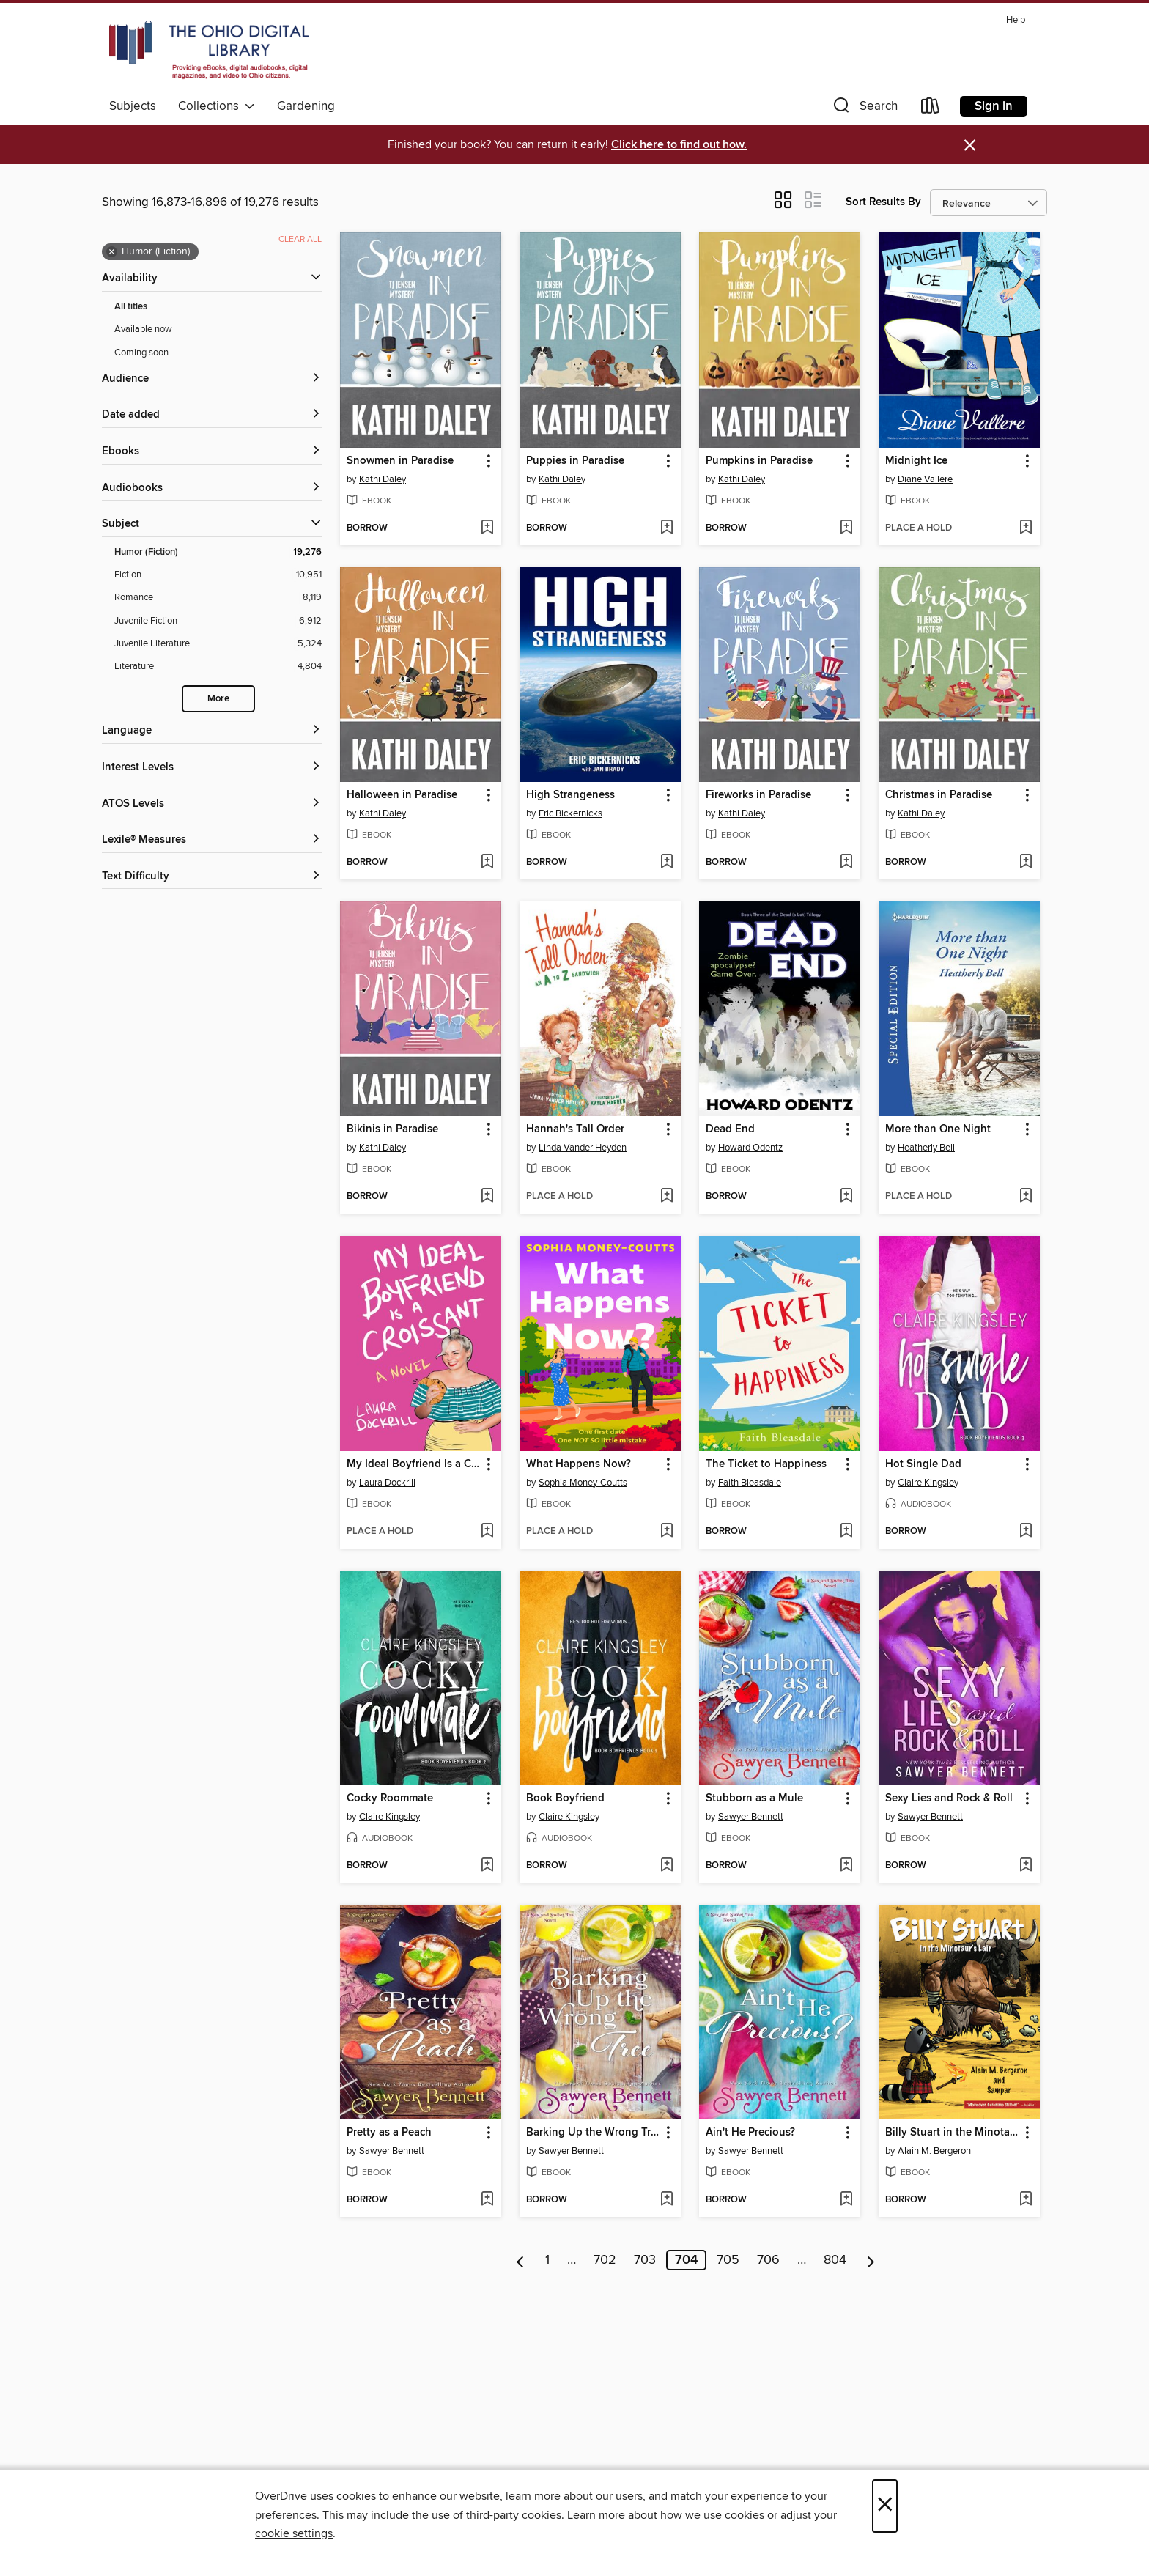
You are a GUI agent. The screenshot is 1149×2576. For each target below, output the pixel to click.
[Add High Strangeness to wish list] (666, 862)
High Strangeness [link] (570, 795)
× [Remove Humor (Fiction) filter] (111, 252)
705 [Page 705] (728, 2260)
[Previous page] (520, 2260)
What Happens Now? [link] (578, 1464)
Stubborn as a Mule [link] (754, 1798)
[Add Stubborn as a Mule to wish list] (846, 1865)
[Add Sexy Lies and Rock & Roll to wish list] (1025, 1865)
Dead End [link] (730, 1129)
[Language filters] (212, 731)
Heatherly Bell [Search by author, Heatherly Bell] (926, 1148)
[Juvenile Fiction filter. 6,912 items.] (218, 621)
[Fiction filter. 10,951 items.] (218, 575)
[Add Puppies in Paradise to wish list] (666, 528)
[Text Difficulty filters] (212, 877)
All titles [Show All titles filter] (130, 306)
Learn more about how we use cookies (665, 2515)
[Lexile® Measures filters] (212, 840)
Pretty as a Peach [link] (389, 2132)
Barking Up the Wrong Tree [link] (593, 2132)
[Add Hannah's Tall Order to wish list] (666, 1196)
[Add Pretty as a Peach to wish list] (487, 2200)
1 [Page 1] (547, 2260)
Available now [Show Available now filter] (143, 329)
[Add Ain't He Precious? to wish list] (846, 2200)
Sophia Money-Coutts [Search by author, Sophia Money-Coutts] (583, 1482)
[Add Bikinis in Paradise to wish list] (487, 1196)
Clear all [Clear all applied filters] (300, 239)
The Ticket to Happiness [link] (766, 1464)
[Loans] (931, 109)
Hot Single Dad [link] (923, 1464)
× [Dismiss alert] (970, 145)
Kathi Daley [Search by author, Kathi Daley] (382, 479)
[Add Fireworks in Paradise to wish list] (846, 862)
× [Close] (885, 2506)
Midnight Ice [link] (916, 461)
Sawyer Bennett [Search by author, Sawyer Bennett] (750, 1817)
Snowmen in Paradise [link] (400, 461)
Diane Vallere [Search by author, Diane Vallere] (925, 479)
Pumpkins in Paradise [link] (759, 461)
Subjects (132, 106)
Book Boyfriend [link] (565, 1798)
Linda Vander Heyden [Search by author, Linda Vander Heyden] (583, 1148)
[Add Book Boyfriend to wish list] (666, 1865)
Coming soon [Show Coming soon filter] (141, 352)
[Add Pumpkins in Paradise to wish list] (846, 528)
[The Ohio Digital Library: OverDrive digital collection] (208, 51)
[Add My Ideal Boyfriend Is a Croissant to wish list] (487, 1531)
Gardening (306, 106)
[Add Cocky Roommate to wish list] (487, 1865)
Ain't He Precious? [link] (750, 2132)
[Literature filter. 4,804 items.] (218, 666)
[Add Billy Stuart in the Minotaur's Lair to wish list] (1025, 2200)
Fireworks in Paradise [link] (758, 795)
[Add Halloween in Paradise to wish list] (487, 862)
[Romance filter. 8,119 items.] (218, 597)
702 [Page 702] (605, 2260)
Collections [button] (216, 106)
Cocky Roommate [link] (390, 1798)
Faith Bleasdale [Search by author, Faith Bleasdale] (749, 1482)
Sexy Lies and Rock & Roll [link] (949, 1798)
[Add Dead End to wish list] (846, 1196)
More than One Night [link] (938, 1129)
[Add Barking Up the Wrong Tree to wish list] (666, 2200)
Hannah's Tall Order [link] (575, 1129)
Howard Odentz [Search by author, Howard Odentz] (750, 1148)
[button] (864, 109)
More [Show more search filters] (218, 699)
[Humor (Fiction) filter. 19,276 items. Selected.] (218, 552)
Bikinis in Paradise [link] (392, 1129)
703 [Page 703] (645, 2260)
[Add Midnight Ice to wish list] (1025, 528)
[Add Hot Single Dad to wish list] (1025, 1531)
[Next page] (871, 2260)
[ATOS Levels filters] (212, 804)
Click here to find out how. (679, 144)
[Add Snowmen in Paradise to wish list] (487, 528)
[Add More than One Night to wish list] (1025, 1196)
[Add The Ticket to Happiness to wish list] (846, 1531)
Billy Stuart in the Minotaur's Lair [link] (952, 2132)
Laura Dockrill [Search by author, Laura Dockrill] (387, 1482)
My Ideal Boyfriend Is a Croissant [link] (414, 1464)
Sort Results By (883, 202)
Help (1015, 20)
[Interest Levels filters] (212, 767)
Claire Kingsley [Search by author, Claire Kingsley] (928, 1482)
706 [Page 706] (768, 2260)
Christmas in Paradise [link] (938, 795)
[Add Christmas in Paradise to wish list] (1025, 862)
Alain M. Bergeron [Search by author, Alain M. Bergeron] (934, 2151)
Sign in (994, 106)
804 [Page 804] (835, 2260)
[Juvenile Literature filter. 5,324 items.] (218, 644)
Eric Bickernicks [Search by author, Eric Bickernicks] (570, 813)
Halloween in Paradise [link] (402, 795)
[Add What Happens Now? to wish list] (666, 1531)
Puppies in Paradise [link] (575, 461)
